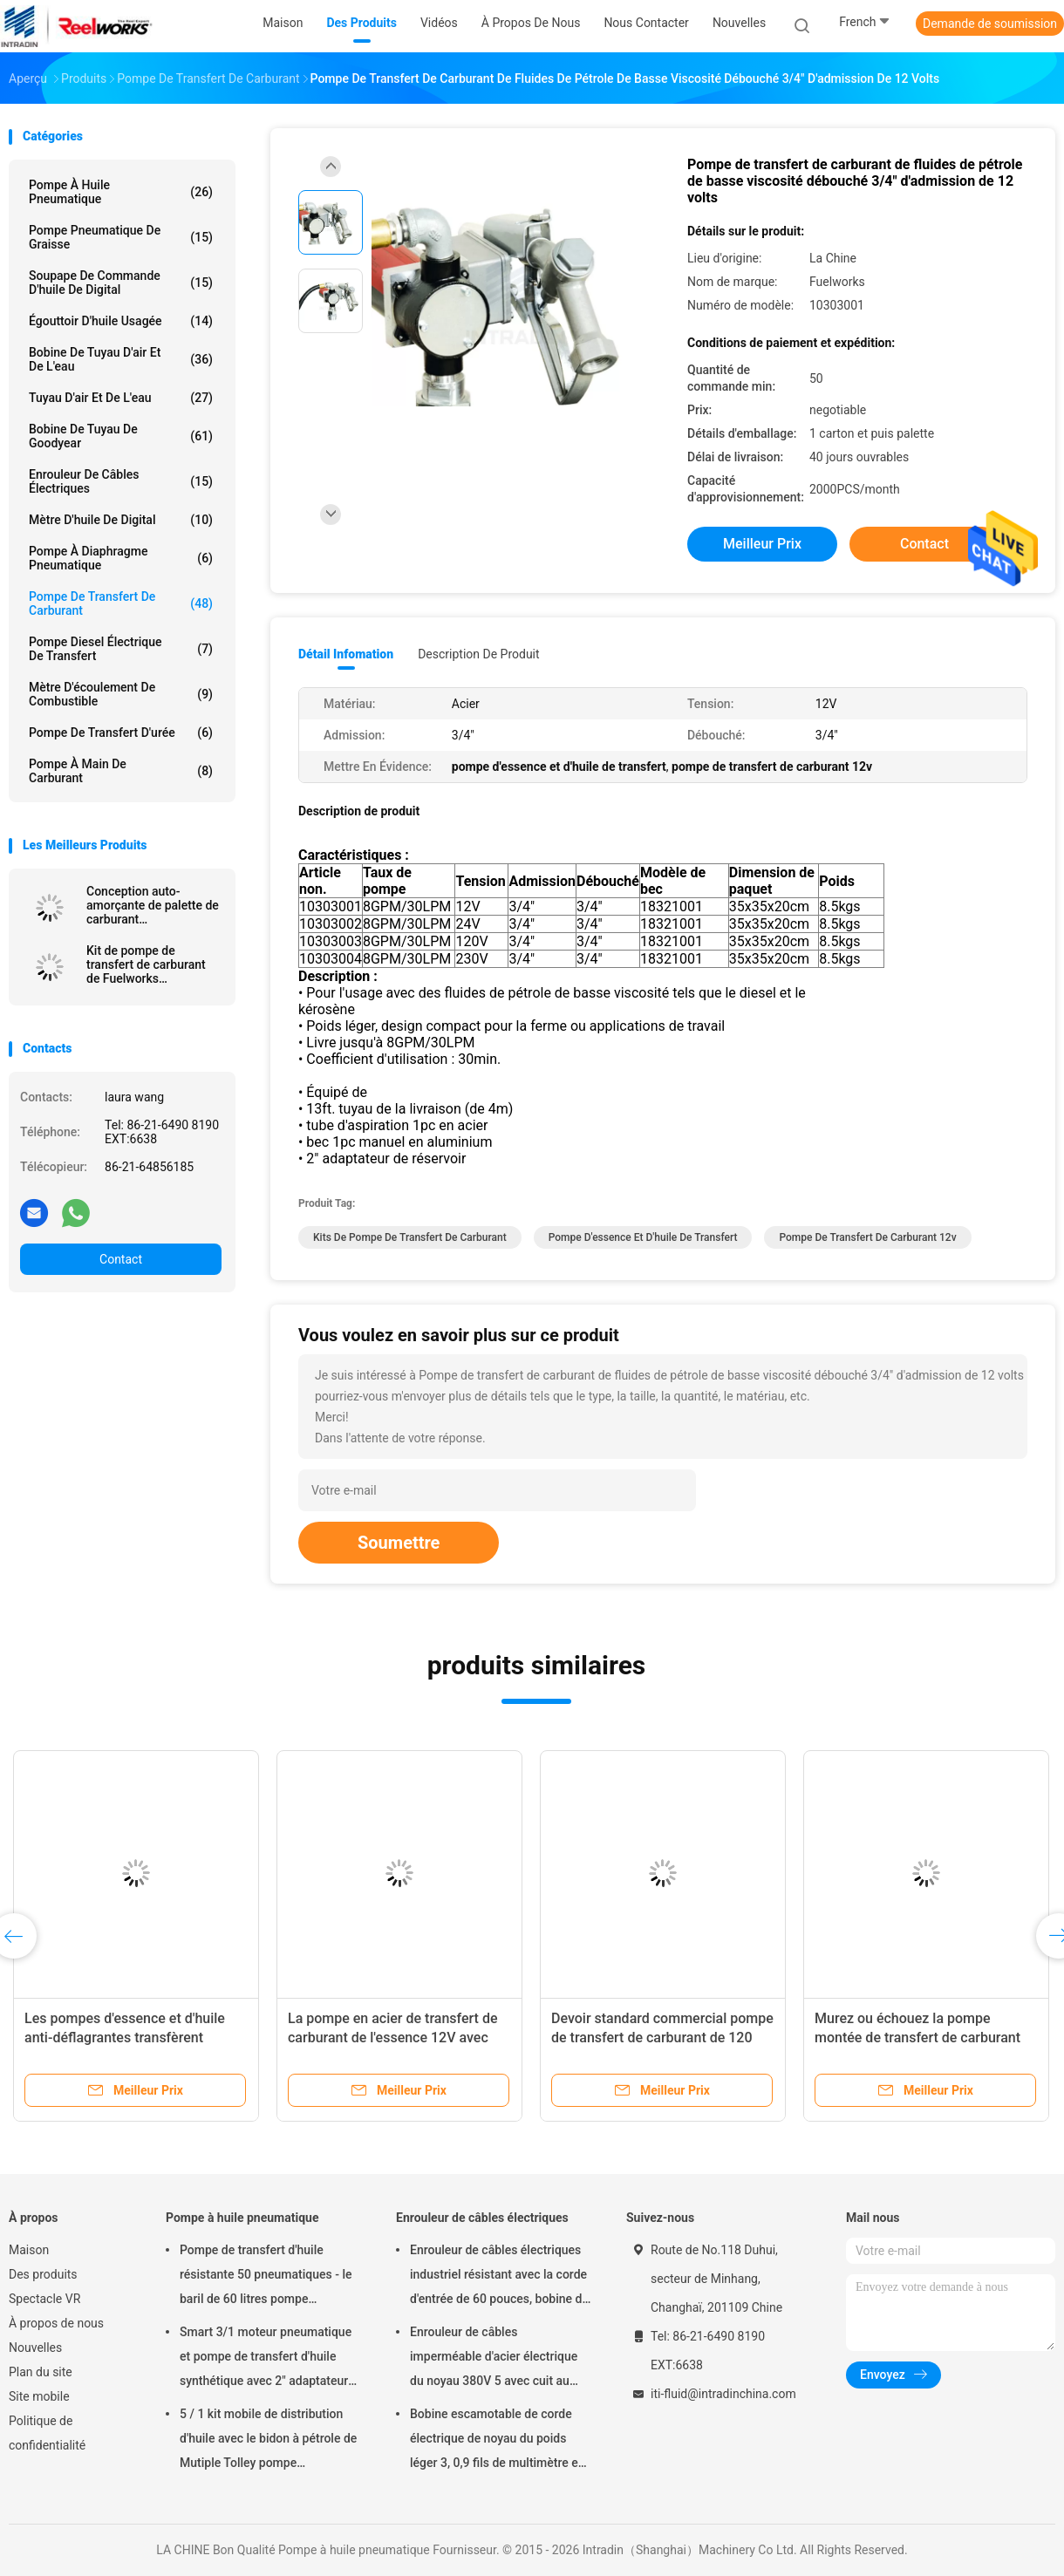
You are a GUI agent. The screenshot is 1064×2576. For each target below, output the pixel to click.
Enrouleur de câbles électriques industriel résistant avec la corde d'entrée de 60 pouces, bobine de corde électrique (499, 2277)
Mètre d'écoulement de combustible (121, 694)
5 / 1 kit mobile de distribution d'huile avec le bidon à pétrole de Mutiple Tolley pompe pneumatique (268, 2441)
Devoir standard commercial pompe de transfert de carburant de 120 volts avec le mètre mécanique (662, 2037)
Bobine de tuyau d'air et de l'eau (121, 359)
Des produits (43, 2274)
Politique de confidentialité (47, 2433)
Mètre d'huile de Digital (121, 519)
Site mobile (39, 2396)
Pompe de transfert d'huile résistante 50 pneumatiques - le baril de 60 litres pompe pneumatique (265, 2277)
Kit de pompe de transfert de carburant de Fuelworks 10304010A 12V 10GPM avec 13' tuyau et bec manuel (152, 964)
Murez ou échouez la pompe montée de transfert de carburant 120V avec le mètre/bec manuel (917, 2037)
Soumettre (399, 1542)
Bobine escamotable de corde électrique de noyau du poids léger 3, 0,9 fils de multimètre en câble (497, 2441)
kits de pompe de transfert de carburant (410, 1237)
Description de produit (478, 654)
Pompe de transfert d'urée (121, 732)
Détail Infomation (345, 654)
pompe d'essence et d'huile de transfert (643, 1237)
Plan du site (40, 2372)
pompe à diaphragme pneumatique (121, 558)
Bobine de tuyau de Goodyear (121, 436)
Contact (120, 1259)
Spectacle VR (44, 2299)
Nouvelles (35, 2348)
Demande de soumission (990, 24)
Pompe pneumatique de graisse (121, 237)
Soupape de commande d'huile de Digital (121, 282)
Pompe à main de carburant (121, 771)
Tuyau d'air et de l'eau (121, 397)
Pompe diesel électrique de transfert (121, 649)
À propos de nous (56, 2323)
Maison (29, 2250)
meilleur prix (762, 543)
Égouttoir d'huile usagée (121, 321)
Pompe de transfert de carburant (121, 603)
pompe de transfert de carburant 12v (867, 1237)
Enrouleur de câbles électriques (121, 481)
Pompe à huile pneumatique (121, 192)
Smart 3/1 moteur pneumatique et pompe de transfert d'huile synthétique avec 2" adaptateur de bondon (265, 2359)
